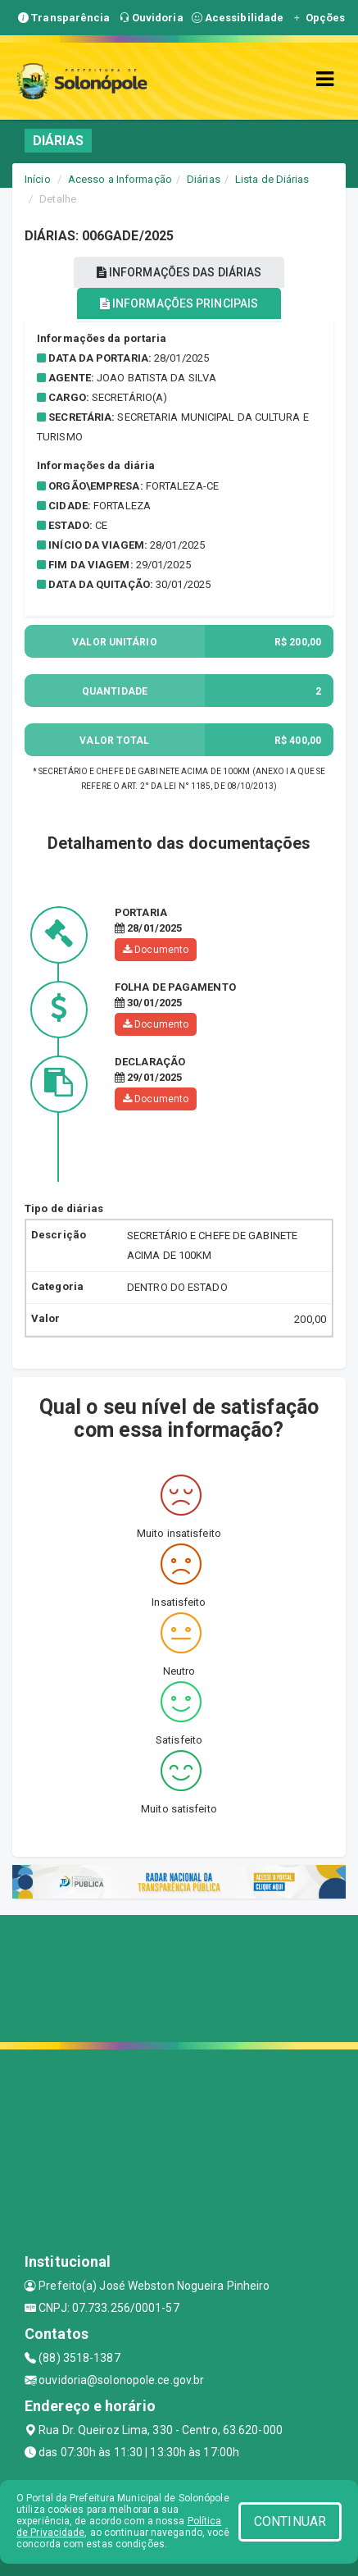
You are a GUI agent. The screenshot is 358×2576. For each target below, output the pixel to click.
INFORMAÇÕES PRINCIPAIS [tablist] (179, 303)
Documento (155, 949)
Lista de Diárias (272, 179)
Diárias (203, 179)
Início (38, 179)
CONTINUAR (290, 2521)
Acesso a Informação (120, 179)
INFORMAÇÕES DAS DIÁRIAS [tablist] (179, 272)
